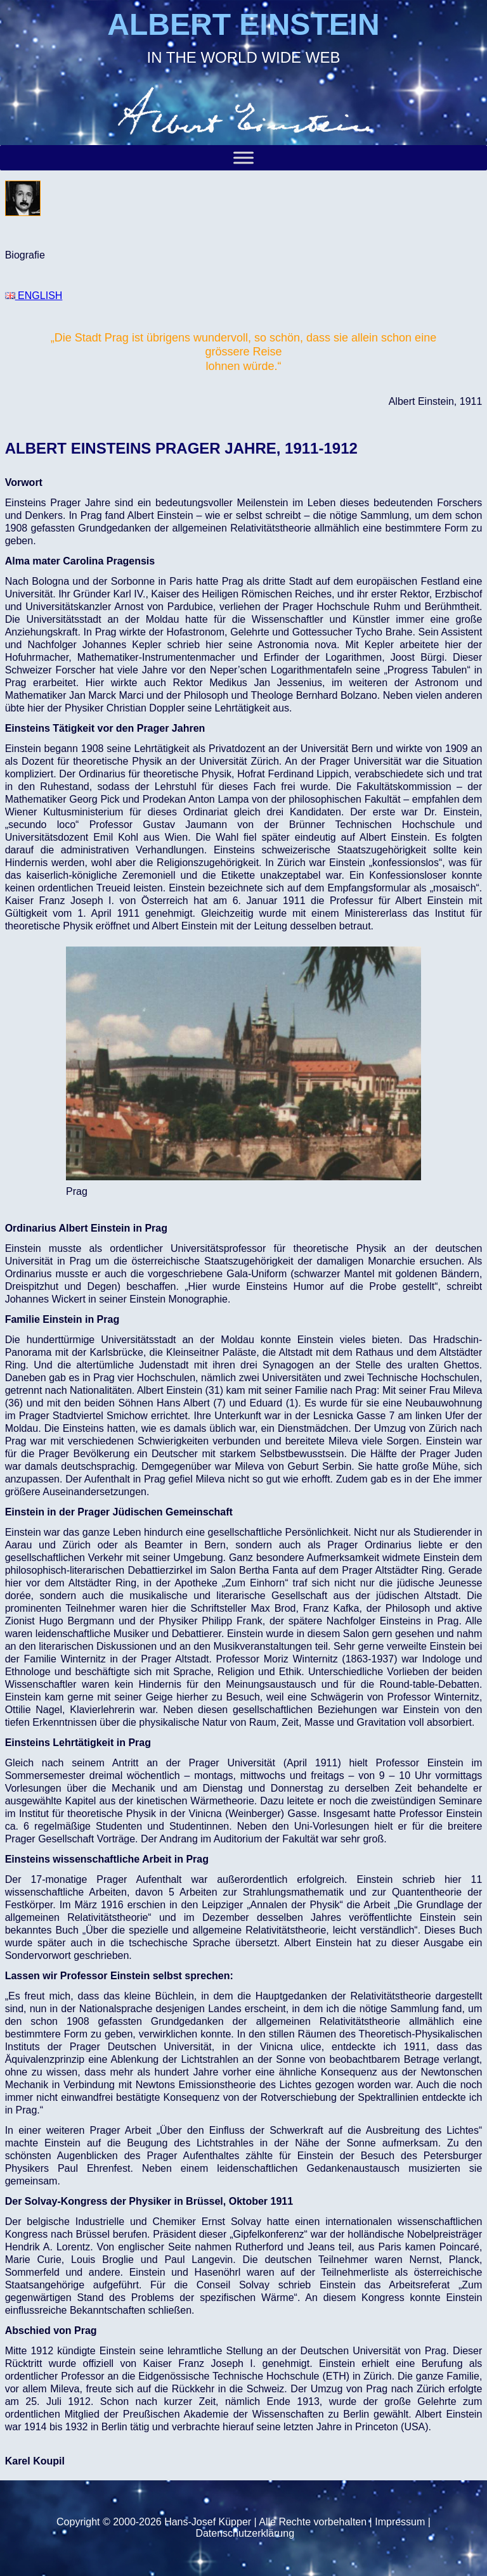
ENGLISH (34, 295)
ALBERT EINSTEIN (243, 24)
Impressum (400, 2521)
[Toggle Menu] (243, 157)
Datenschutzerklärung (244, 2533)
